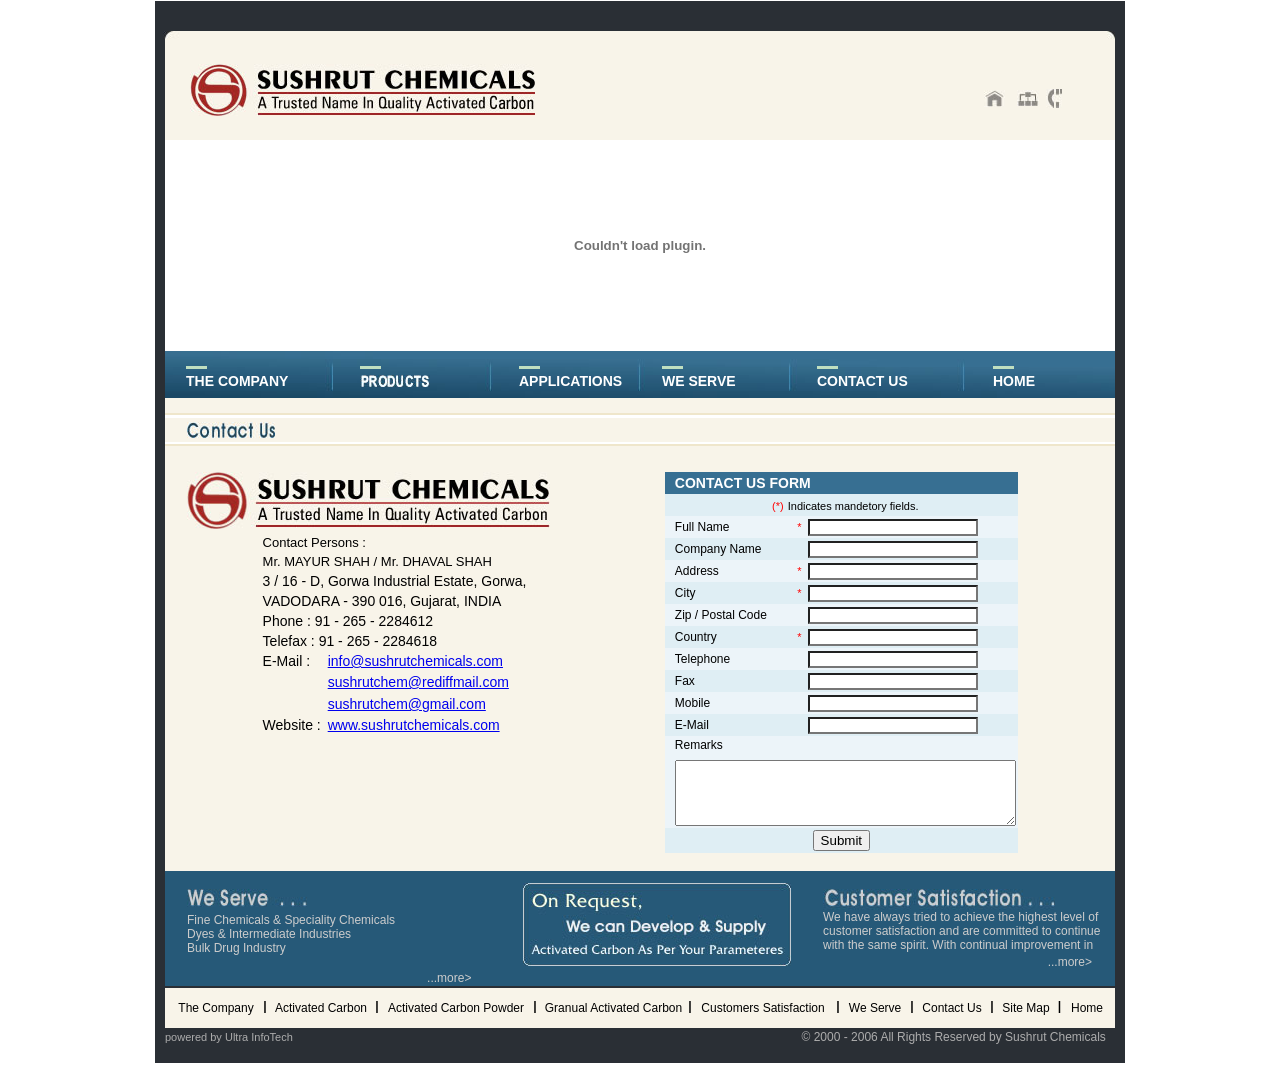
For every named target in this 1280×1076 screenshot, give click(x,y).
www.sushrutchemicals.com (401, 725)
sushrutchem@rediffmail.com (405, 682)
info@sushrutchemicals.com (402, 661)
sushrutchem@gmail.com (394, 704)
